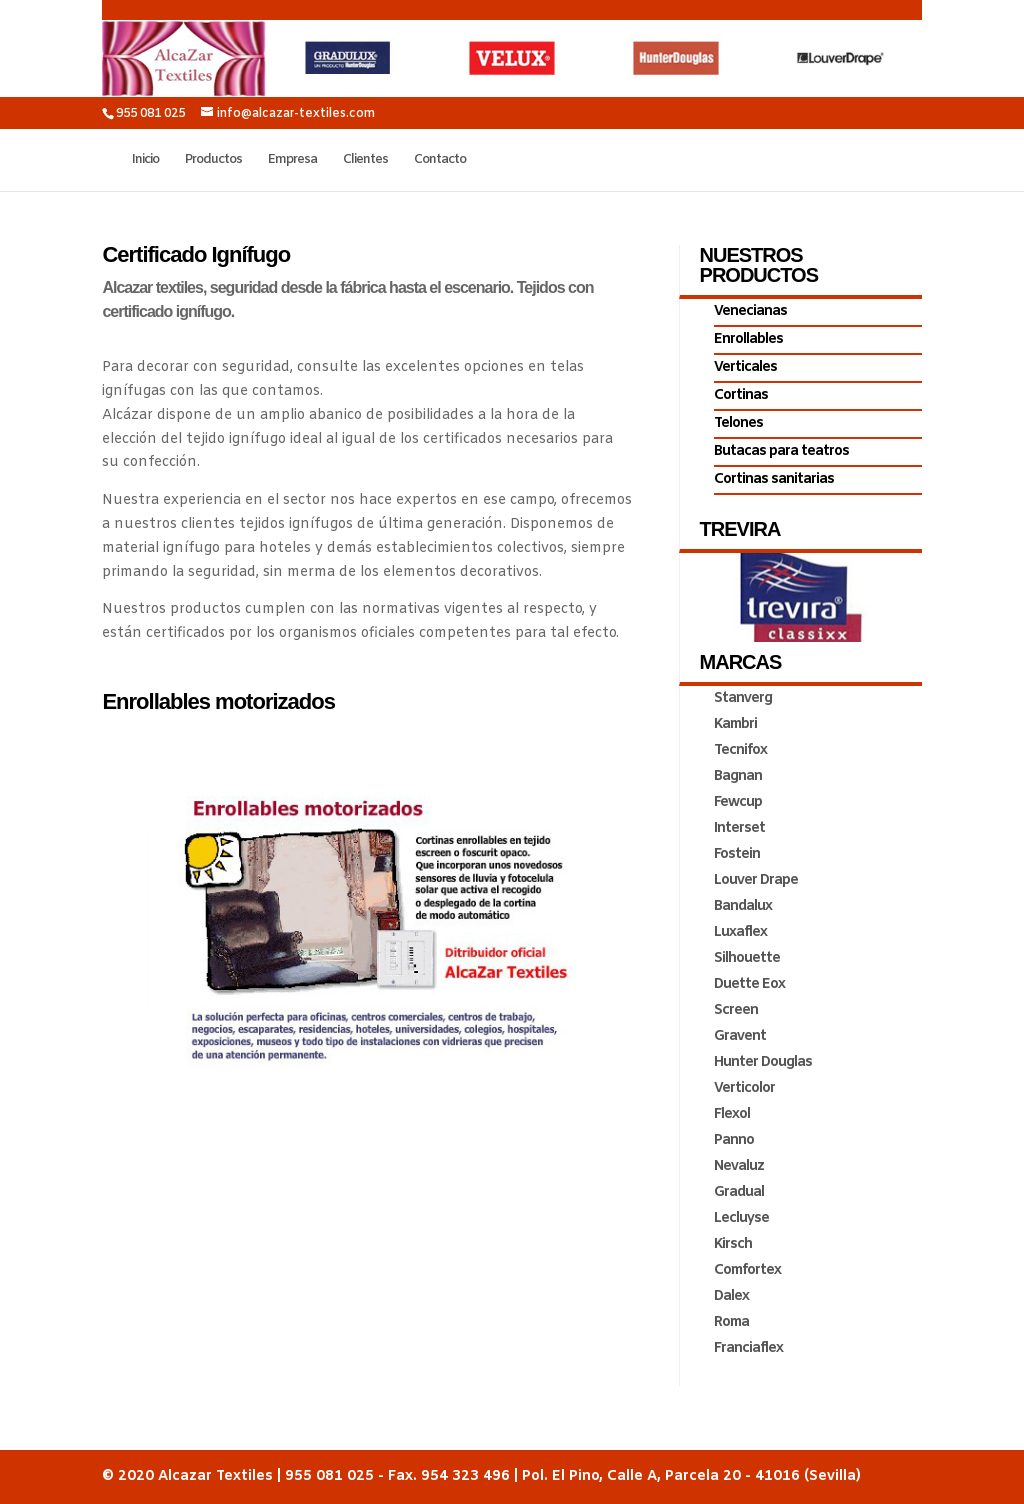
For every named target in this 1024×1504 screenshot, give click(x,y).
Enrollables (748, 339)
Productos (213, 160)
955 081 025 (150, 114)
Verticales (745, 367)
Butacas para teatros (781, 451)
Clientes (365, 160)
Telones (738, 423)
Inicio (145, 160)
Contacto (440, 160)
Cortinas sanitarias (774, 479)
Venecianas (750, 311)
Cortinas (741, 395)
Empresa (292, 160)
